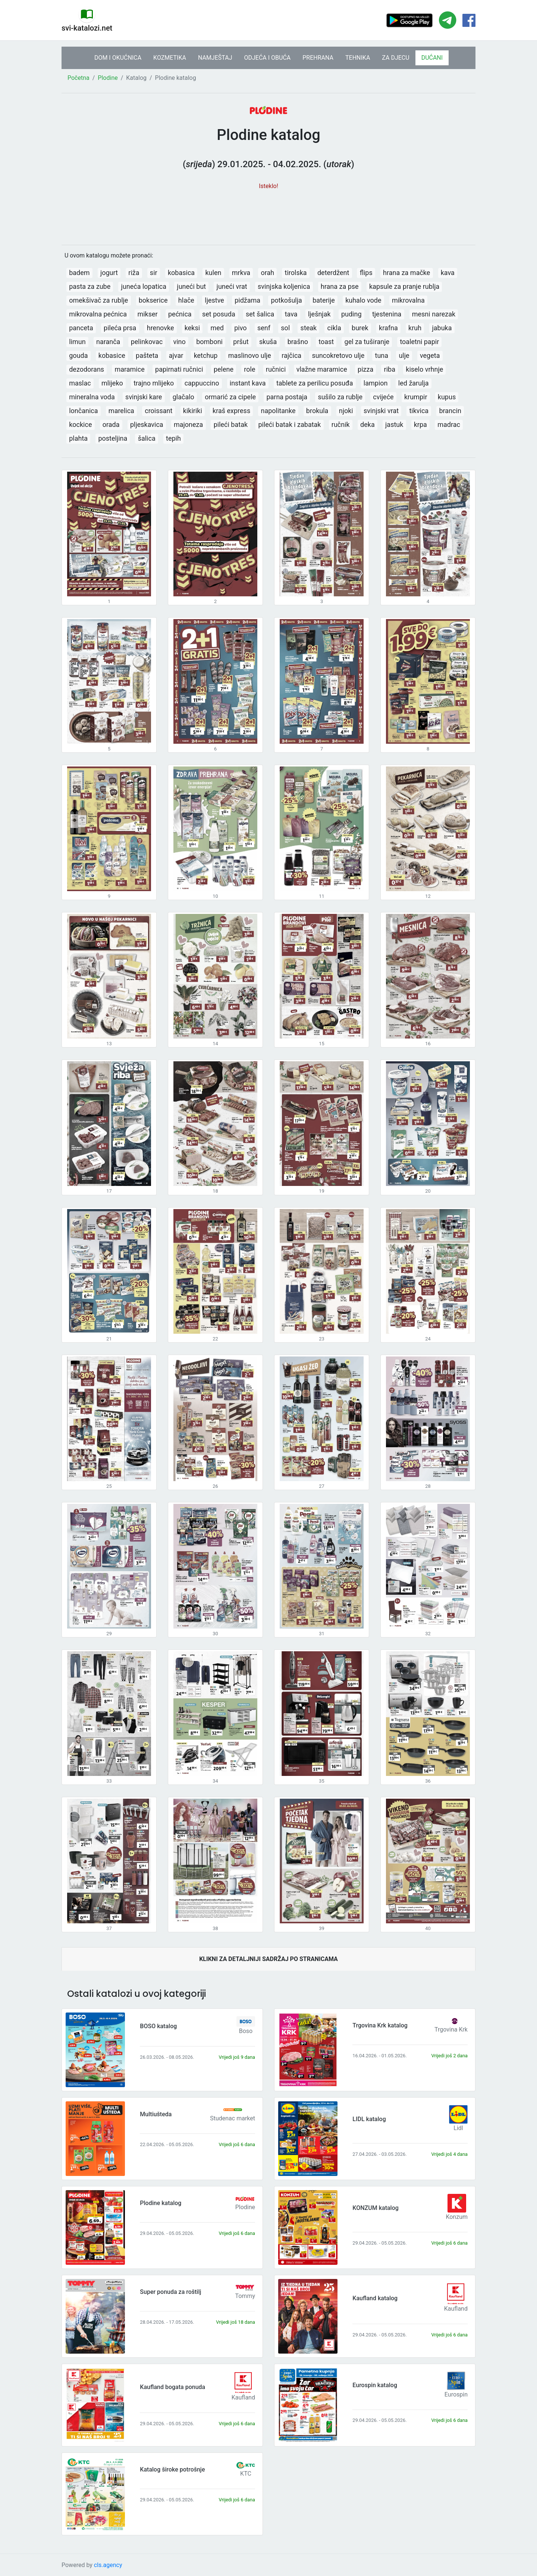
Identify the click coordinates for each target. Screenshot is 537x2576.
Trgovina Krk (451, 2029)
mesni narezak (433, 314)
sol (285, 328)
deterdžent (333, 273)
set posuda (218, 314)
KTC (245, 2473)
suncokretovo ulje (338, 355)
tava (291, 314)
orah (267, 273)
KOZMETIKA (169, 57)
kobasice (111, 355)
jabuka (442, 328)
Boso (245, 2031)
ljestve (214, 300)
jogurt (109, 273)
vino (179, 342)
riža (133, 273)
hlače (186, 300)
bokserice (153, 300)
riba (389, 369)
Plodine (107, 77)
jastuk (394, 424)
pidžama (247, 300)
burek (360, 328)
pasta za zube (89, 286)
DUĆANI (432, 57)
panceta (81, 328)
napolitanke (278, 411)
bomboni (209, 342)
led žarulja (413, 383)
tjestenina (387, 314)
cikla (334, 328)
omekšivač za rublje (98, 300)
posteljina (112, 438)
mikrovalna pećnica (98, 314)
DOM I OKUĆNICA (117, 57)
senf (263, 328)
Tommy (245, 2295)
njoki (346, 411)
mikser (147, 314)
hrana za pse (340, 286)
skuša (268, 342)
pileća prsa (120, 328)
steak (309, 328)
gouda (78, 355)
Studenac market (232, 2118)
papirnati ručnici (179, 369)
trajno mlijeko (154, 383)
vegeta (430, 355)
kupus (447, 397)
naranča (108, 342)
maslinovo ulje (249, 355)
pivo (240, 328)
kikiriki (192, 411)
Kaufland (456, 2308)
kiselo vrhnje (424, 369)
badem (79, 273)
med (216, 328)
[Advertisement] (268, 213)
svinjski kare (143, 397)
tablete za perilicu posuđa (314, 383)
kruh (414, 328)
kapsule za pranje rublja (404, 286)
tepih (173, 438)
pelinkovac (147, 342)
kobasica (181, 273)
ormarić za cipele (230, 397)
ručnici (276, 369)
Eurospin (456, 2394)
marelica (121, 411)
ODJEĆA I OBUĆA (267, 57)
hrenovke (160, 328)
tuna (382, 355)
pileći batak (231, 424)
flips (366, 273)
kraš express (231, 411)
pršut (240, 342)
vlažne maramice (321, 369)
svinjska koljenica (284, 286)
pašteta (147, 355)
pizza (365, 369)
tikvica (418, 411)
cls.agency (108, 2565)
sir (153, 273)
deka (367, 424)
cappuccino (202, 383)
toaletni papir (419, 342)
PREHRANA (317, 57)
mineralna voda (92, 397)
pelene (223, 369)
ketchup (206, 355)
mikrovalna (408, 300)
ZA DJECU (395, 57)
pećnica (180, 314)
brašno (298, 342)
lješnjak (319, 314)
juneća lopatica (143, 286)
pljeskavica (146, 424)
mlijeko (112, 383)
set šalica (260, 314)
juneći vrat (232, 286)
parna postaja (286, 397)
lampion (376, 383)
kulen (213, 273)
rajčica (291, 355)
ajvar (176, 355)
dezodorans (86, 369)
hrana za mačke (406, 273)
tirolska (296, 273)
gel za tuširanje (367, 342)
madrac (448, 424)
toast (326, 342)
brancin (450, 411)
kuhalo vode (363, 300)
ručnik (341, 424)
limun (77, 342)
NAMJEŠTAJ (215, 57)
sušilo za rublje (340, 397)
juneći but (191, 286)
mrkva (241, 273)
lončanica (83, 411)
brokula (317, 411)
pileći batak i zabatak (289, 424)
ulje (404, 355)
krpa (420, 424)
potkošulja (286, 300)
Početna (78, 77)
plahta (78, 438)
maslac (80, 383)
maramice (129, 369)
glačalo (183, 397)
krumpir (415, 397)
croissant (158, 411)
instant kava (248, 383)
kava (448, 273)
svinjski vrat (381, 411)
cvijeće (383, 397)
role (249, 369)
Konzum (457, 2216)
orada (111, 424)
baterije (324, 300)
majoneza (188, 424)
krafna (388, 328)
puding (351, 314)
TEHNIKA (357, 57)
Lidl (458, 2128)
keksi (192, 328)
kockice (80, 424)
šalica (147, 438)
